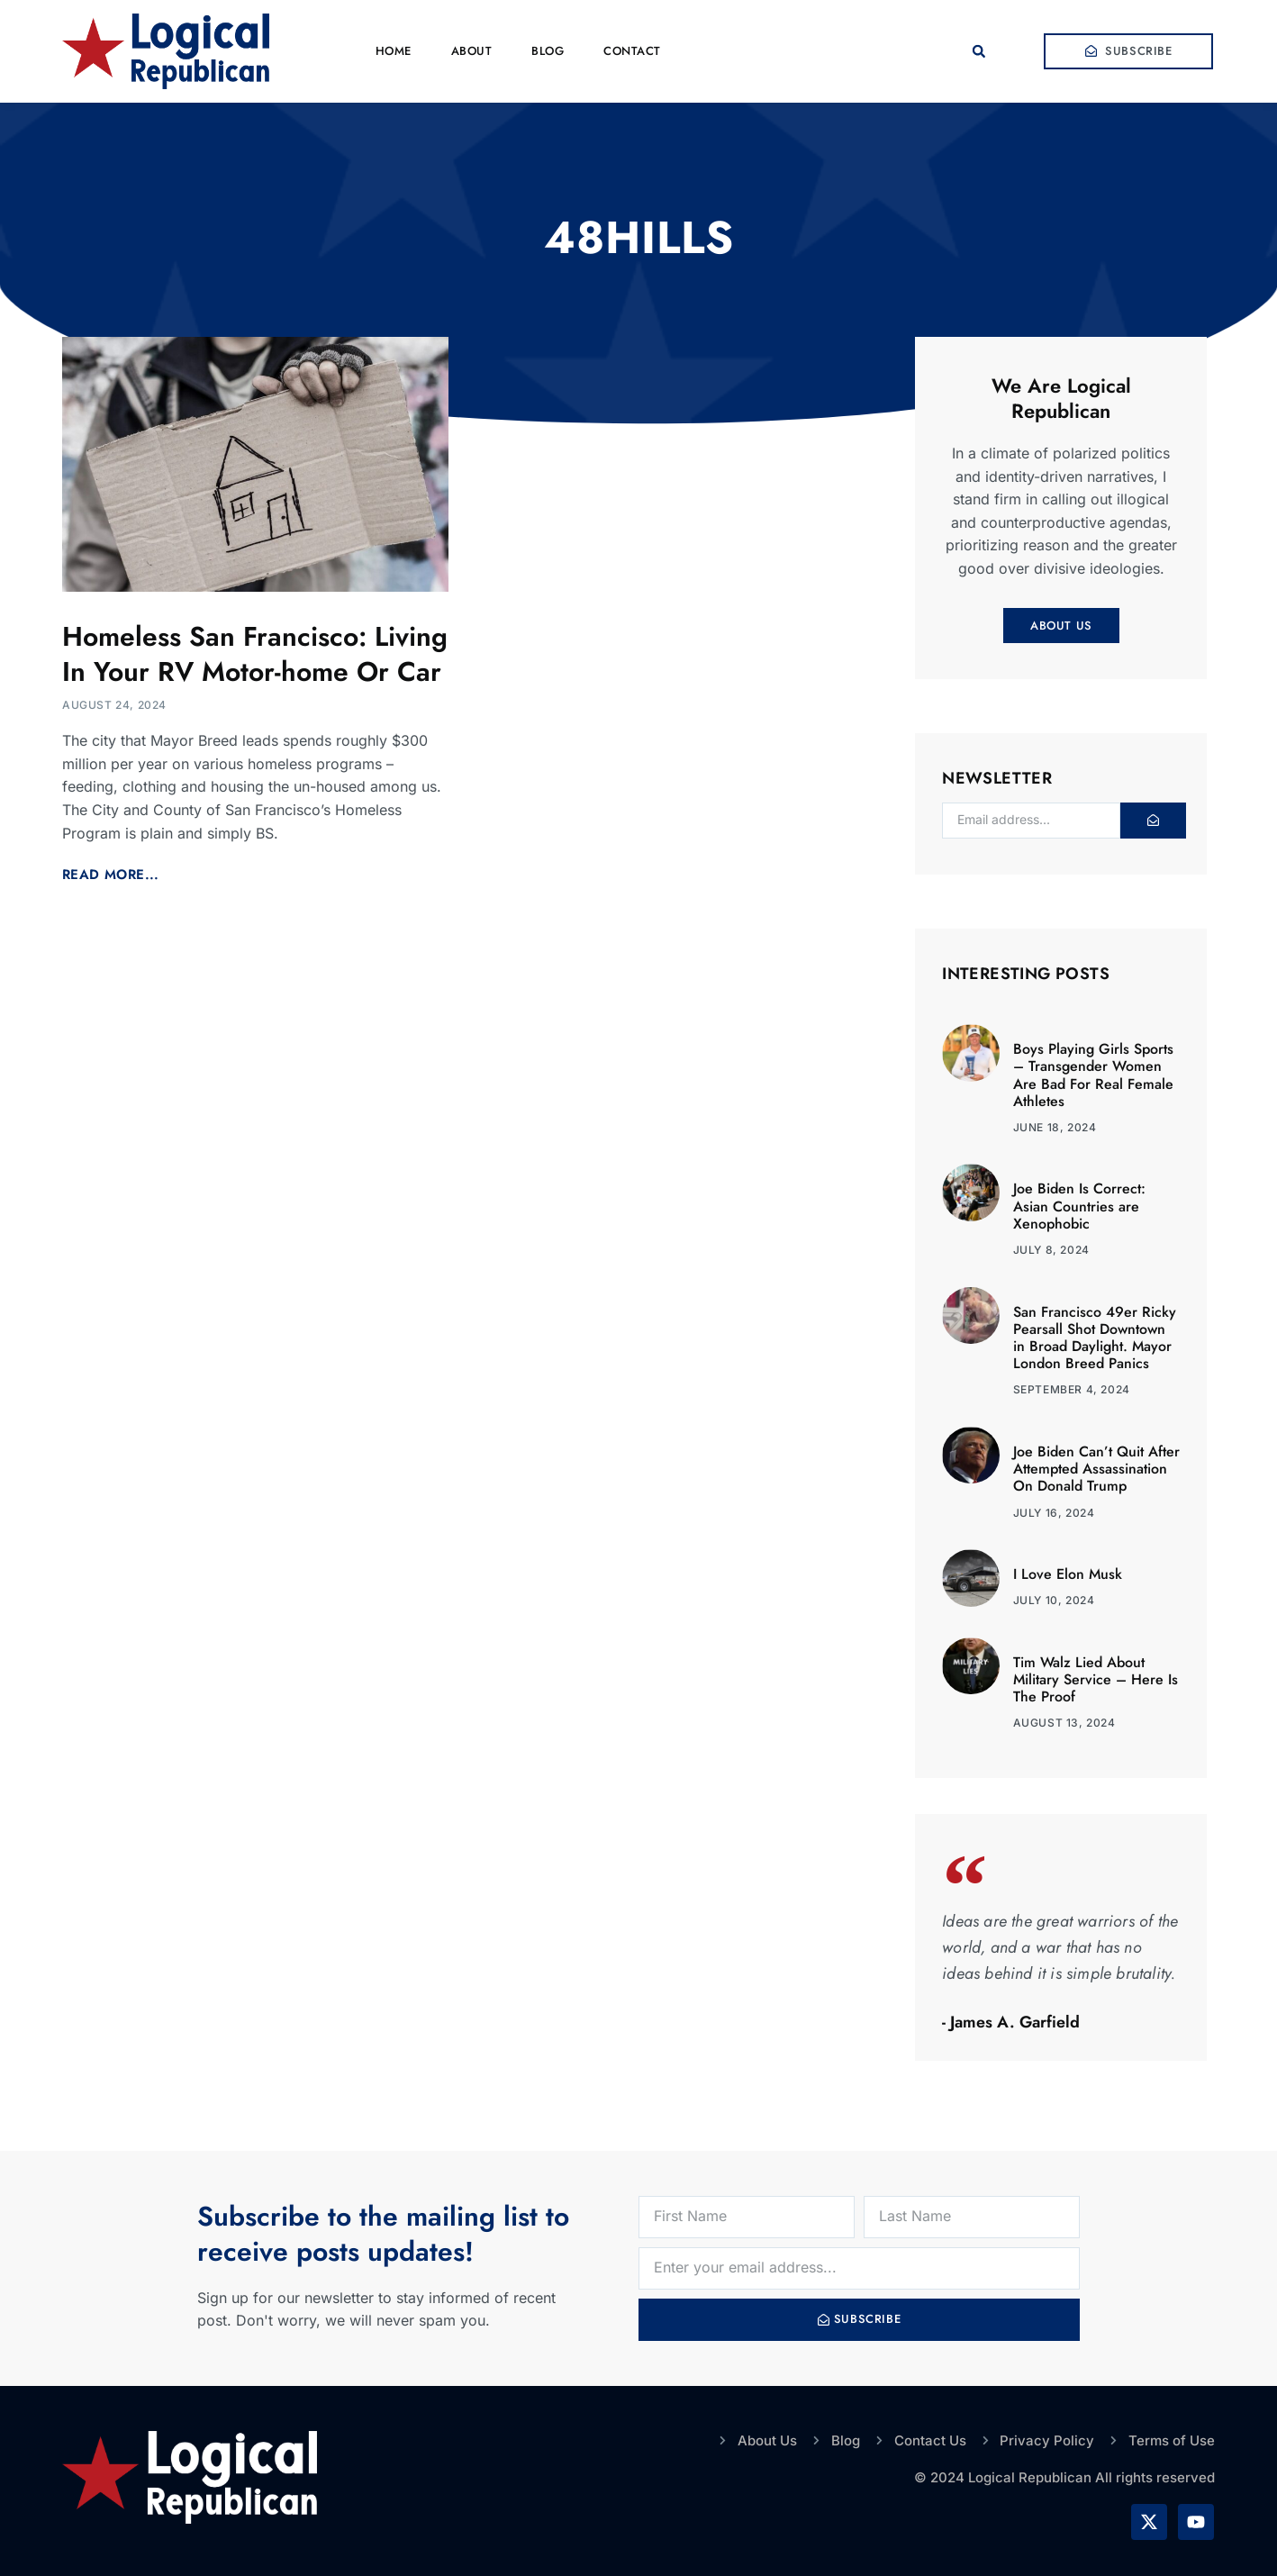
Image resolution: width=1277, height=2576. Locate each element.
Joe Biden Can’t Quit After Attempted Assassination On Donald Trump (1096, 1468)
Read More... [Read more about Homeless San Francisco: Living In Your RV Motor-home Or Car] (110, 874)
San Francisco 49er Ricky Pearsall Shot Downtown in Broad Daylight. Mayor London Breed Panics (1094, 1338)
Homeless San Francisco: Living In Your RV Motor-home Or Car (255, 654)
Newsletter (997, 779)
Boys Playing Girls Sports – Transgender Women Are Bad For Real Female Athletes (1093, 1075)
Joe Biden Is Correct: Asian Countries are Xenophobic (1079, 1205)
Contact (632, 50)
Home (394, 50)
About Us (1061, 625)
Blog (547, 50)
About (472, 50)
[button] (979, 51)
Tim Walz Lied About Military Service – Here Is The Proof (1095, 1679)
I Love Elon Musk (1067, 1574)
